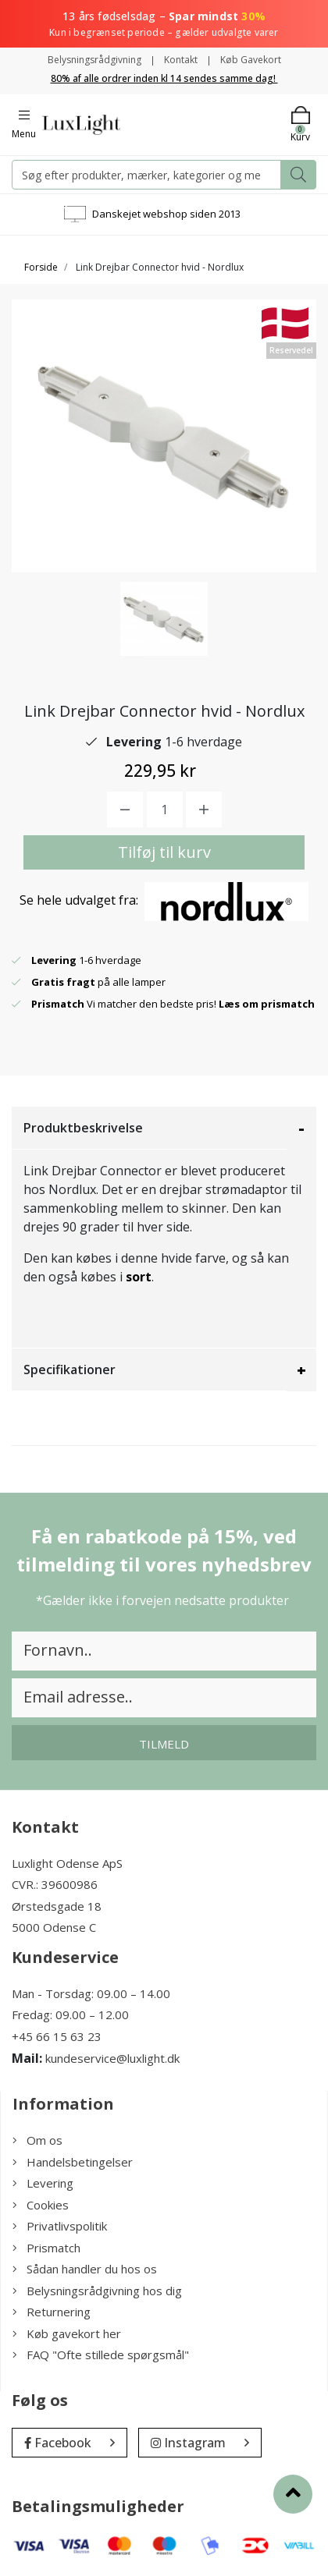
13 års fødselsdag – (164, 24)
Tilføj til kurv (164, 852)
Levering (42, 2183)
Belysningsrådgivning (94, 59)
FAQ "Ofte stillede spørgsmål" (100, 2354)
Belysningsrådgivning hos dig (97, 2290)
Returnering (51, 2311)
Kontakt (181, 59)
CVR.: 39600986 (55, 1884)
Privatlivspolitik (59, 2226)
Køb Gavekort (250, 59)
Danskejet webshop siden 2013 (166, 214)
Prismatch (46, 2247)
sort (139, 1276)
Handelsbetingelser (72, 2162)
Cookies (40, 2205)
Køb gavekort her (66, 2333)
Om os (37, 2140)
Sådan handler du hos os (84, 2269)
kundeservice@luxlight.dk (112, 2058)
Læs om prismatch (267, 1004)
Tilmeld (164, 1744)
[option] (164, 619)
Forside (41, 267)
